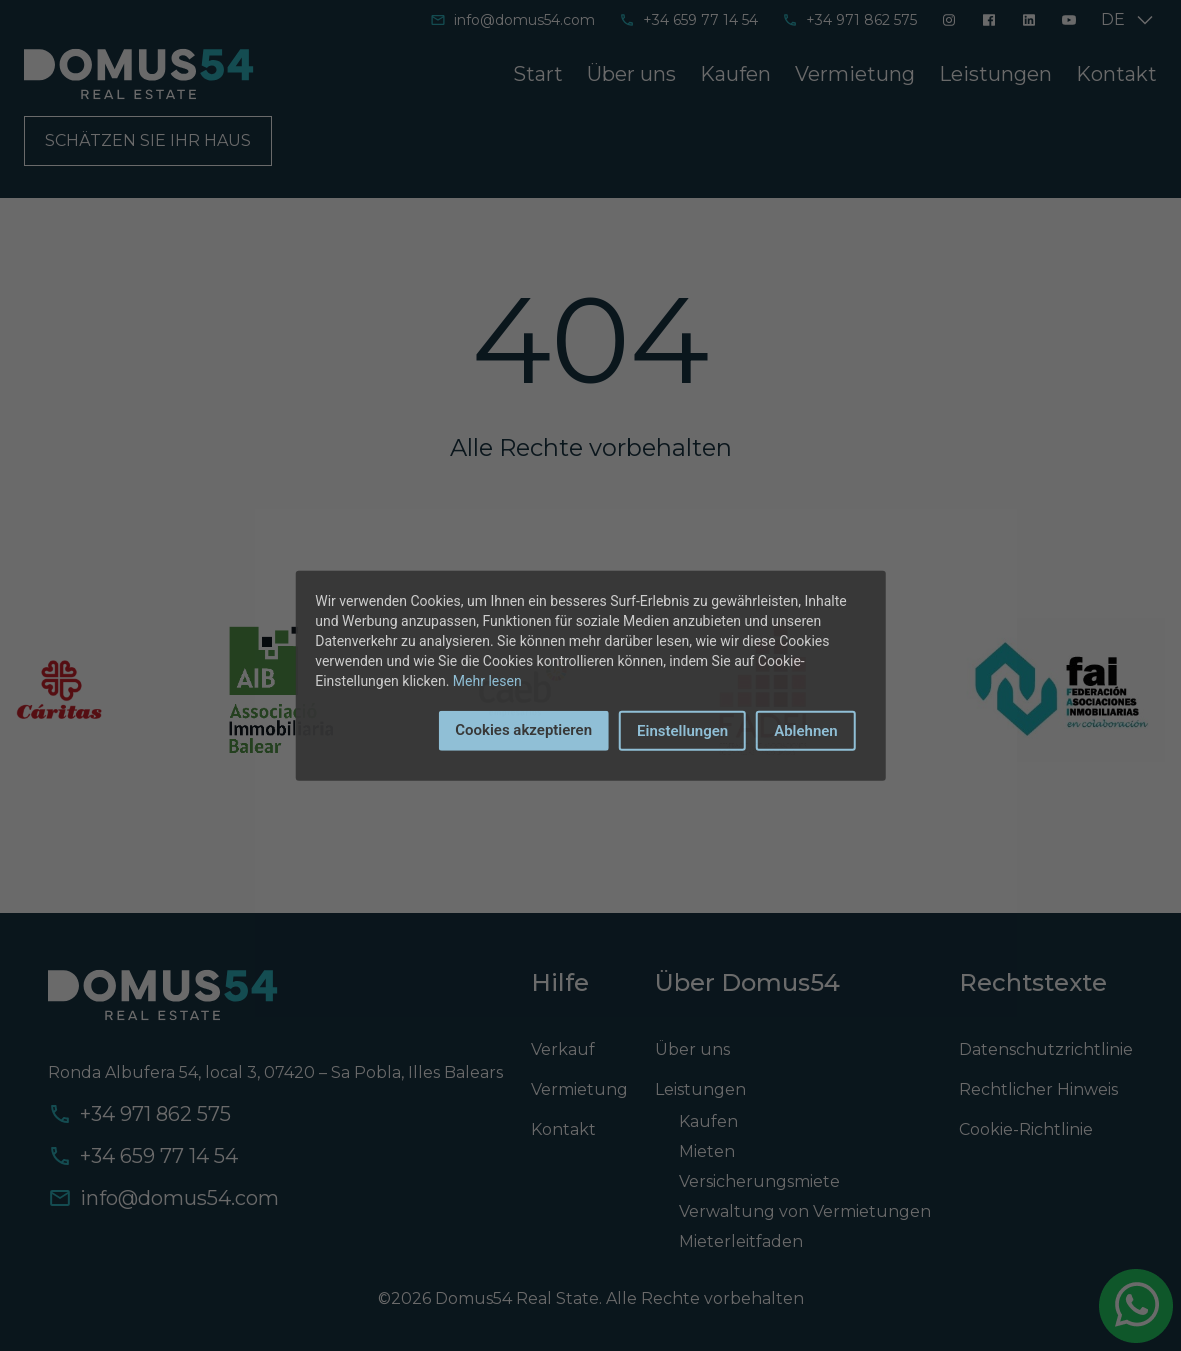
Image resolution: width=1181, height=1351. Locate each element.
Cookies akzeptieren (523, 729)
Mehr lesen (487, 680)
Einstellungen (682, 730)
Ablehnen (806, 730)
